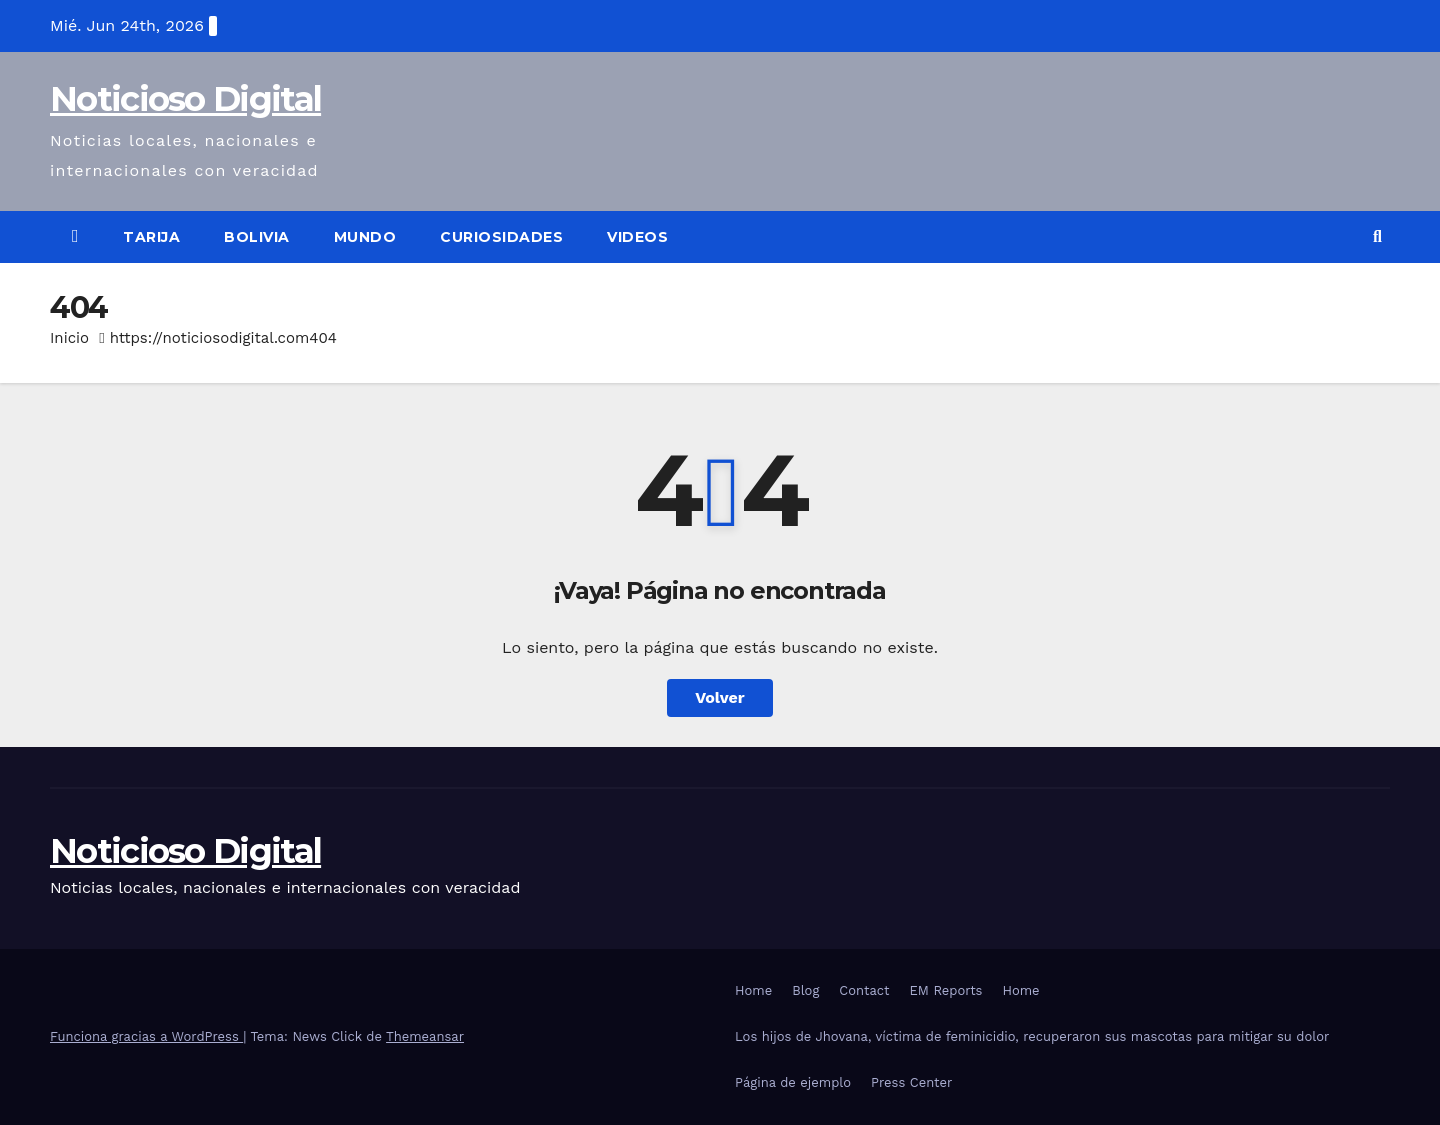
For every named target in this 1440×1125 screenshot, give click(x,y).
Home (753, 990)
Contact (864, 990)
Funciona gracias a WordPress (146, 1036)
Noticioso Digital (185, 99)
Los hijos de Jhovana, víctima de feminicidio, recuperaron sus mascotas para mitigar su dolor (1032, 1036)
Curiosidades (501, 237)
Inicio (69, 338)
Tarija (151, 237)
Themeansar (425, 1036)
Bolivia (257, 237)
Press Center (911, 1082)
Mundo (365, 237)
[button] (1377, 236)
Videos (637, 237)
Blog (805, 990)
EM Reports (946, 990)
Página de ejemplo (793, 1082)
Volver (720, 697)
